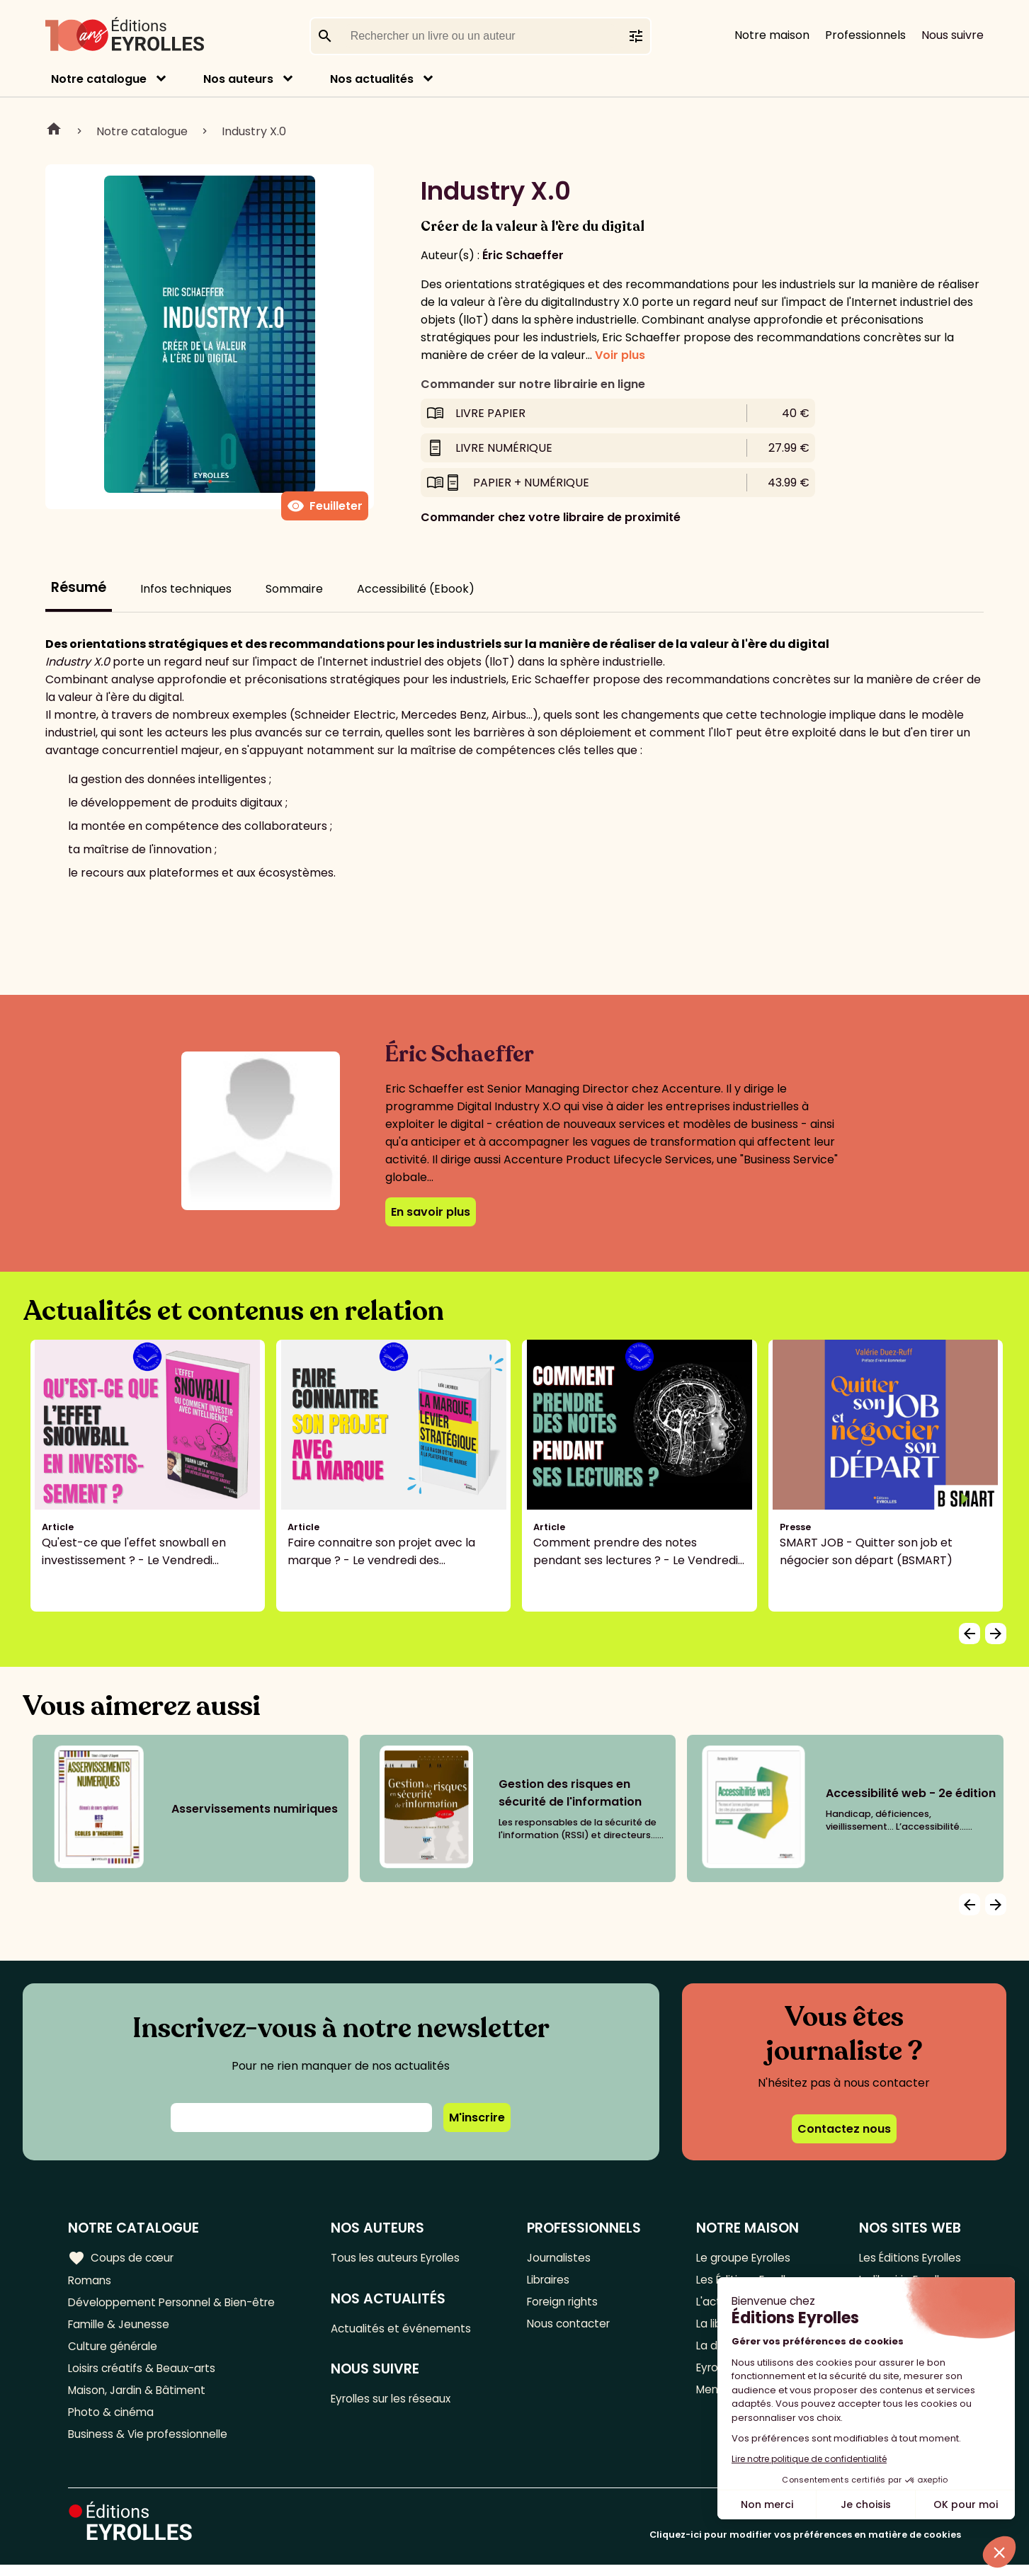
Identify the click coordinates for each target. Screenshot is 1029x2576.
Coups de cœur (122, 2257)
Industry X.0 (254, 131)
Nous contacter (572, 2328)
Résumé (78, 587)
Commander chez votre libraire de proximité (551, 517)
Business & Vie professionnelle (151, 2445)
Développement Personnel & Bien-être (177, 2304)
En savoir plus (430, 1212)
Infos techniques (186, 589)
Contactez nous (844, 2129)
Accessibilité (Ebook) (415, 589)
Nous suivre (952, 35)
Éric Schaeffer (523, 255)
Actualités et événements (408, 2330)
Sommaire (294, 589)
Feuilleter (325, 506)
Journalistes (562, 2258)
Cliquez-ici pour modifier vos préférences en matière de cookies (805, 2546)
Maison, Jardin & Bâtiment (140, 2398)
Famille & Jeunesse (121, 2328)
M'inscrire (477, 2117)
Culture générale (115, 2351)
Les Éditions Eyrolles (906, 2258)
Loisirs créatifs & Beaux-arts (145, 2374)
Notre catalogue (99, 79)
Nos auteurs (238, 79)
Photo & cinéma (112, 2421)
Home (53, 131)
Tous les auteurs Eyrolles (404, 2258)
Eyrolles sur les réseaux (400, 2402)
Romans (90, 2281)
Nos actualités (372, 79)
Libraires (552, 2281)
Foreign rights (567, 2304)
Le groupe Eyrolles (742, 2258)
